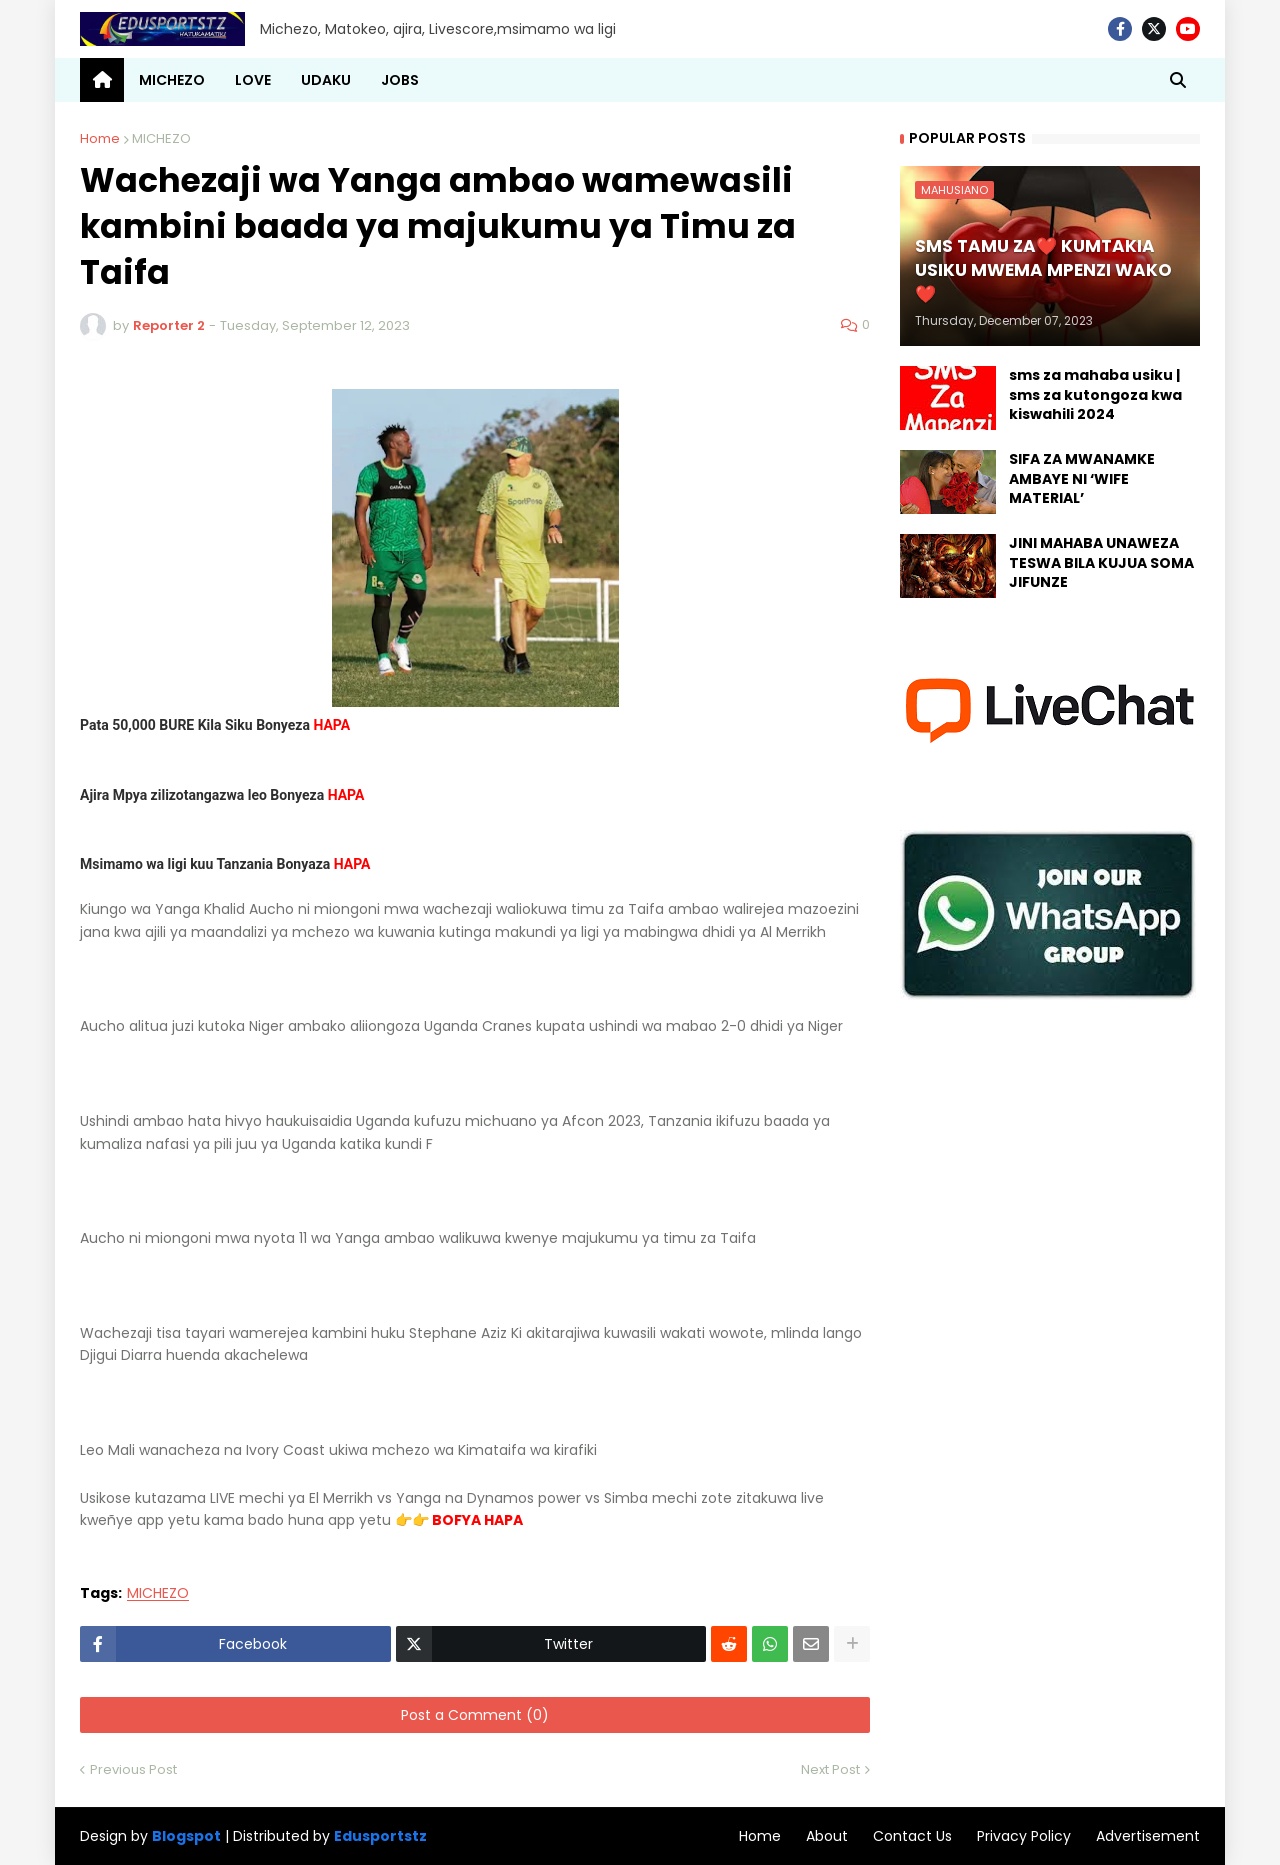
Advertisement (1148, 1836)
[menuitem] (102, 80)
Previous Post (133, 1769)
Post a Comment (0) (475, 1715)
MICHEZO (161, 138)
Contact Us (912, 1836)
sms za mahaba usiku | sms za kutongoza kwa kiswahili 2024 (1095, 395)
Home (100, 138)
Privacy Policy (1024, 1836)
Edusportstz (380, 1836)
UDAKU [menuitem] (326, 80)
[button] (1178, 80)
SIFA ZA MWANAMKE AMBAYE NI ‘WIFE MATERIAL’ (1082, 479)
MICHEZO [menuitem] (172, 80)
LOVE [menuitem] (253, 80)
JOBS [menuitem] (400, 80)
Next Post (830, 1769)
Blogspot (186, 1836)
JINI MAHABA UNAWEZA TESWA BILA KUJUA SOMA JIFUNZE (1101, 563)
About (827, 1836)
